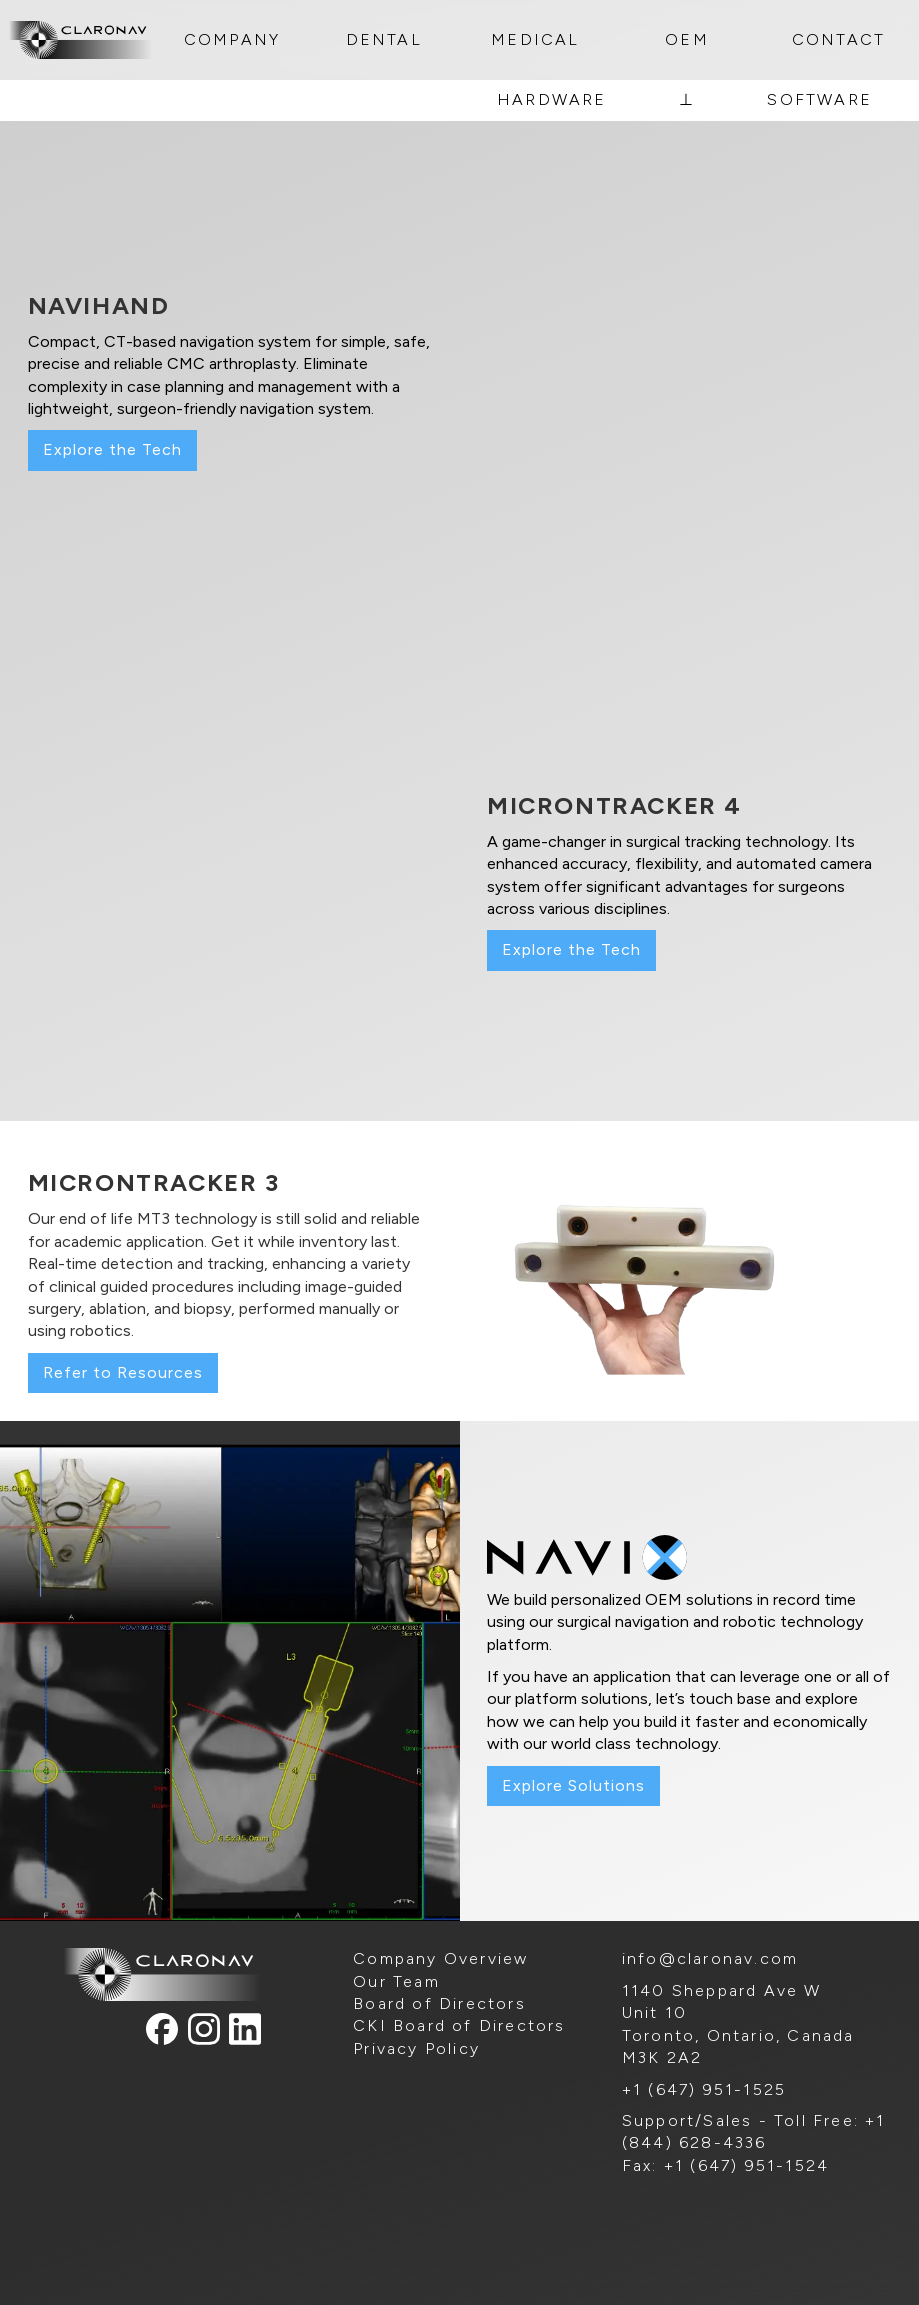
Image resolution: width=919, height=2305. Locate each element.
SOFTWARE (819, 99)
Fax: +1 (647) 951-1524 (725, 2165)
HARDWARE (552, 99)
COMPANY (232, 39)
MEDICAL (535, 39)
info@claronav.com (710, 1958)
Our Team (396, 1981)
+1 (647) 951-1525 (704, 2089)
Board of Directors (439, 2003)
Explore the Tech (112, 449)
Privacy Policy (416, 2048)
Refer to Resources (123, 1372)
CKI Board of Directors (459, 2025)
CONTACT (838, 39)
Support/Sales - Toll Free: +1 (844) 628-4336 (754, 2131)
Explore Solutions (573, 1785)
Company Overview (440, 1958)
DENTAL (384, 39)
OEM (687, 39)
